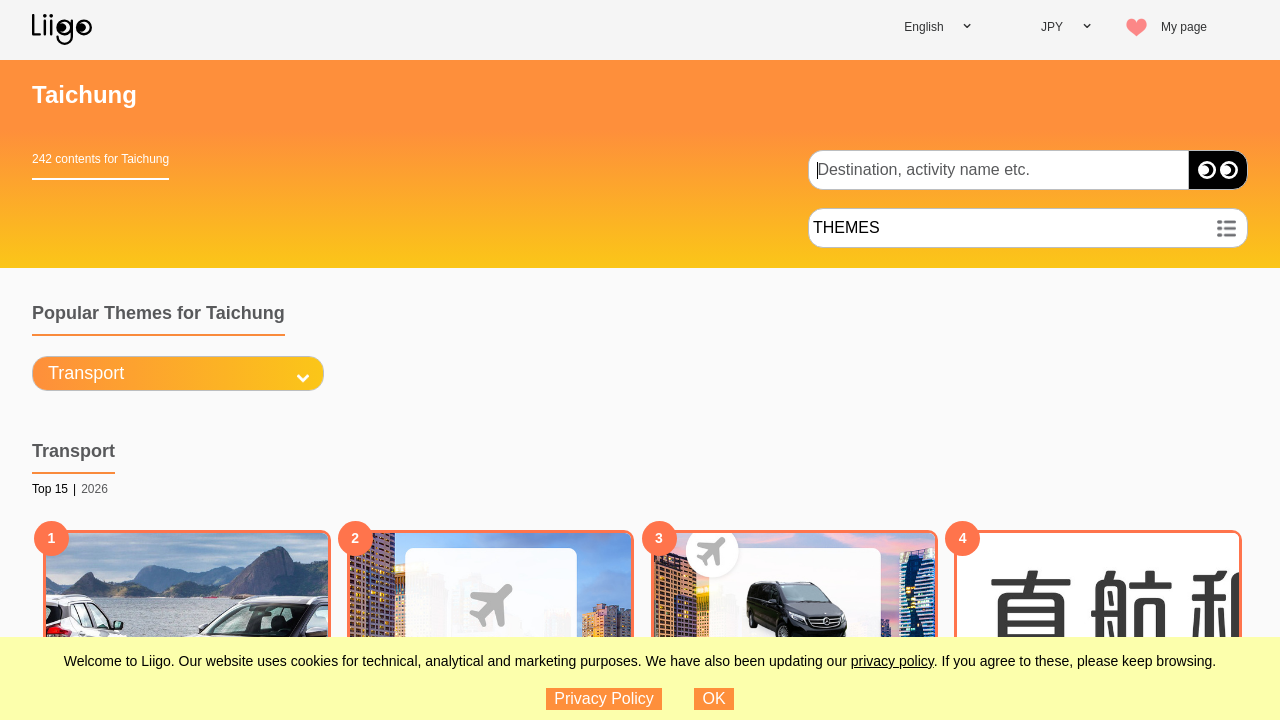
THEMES (846, 227)
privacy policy (892, 661)
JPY (1052, 27)
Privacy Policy (604, 698)
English (923, 27)
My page (1184, 27)
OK (714, 698)
